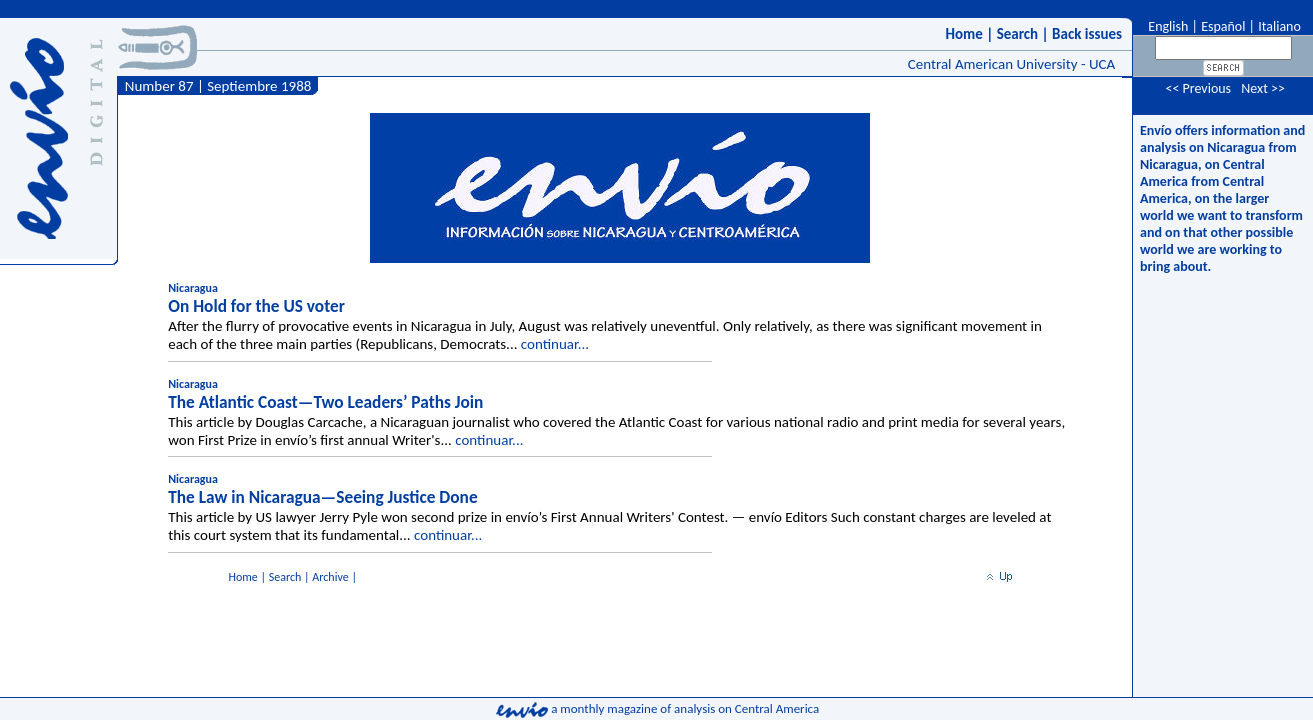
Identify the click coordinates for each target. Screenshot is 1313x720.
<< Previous (1198, 88)
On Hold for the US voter (256, 306)
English (1166, 26)
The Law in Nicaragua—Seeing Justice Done (322, 497)
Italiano (1279, 26)
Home (963, 34)
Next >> (1263, 88)
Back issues (1087, 34)
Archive (330, 577)
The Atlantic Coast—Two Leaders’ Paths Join (325, 402)
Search (1018, 34)
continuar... (555, 344)
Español (1223, 26)
